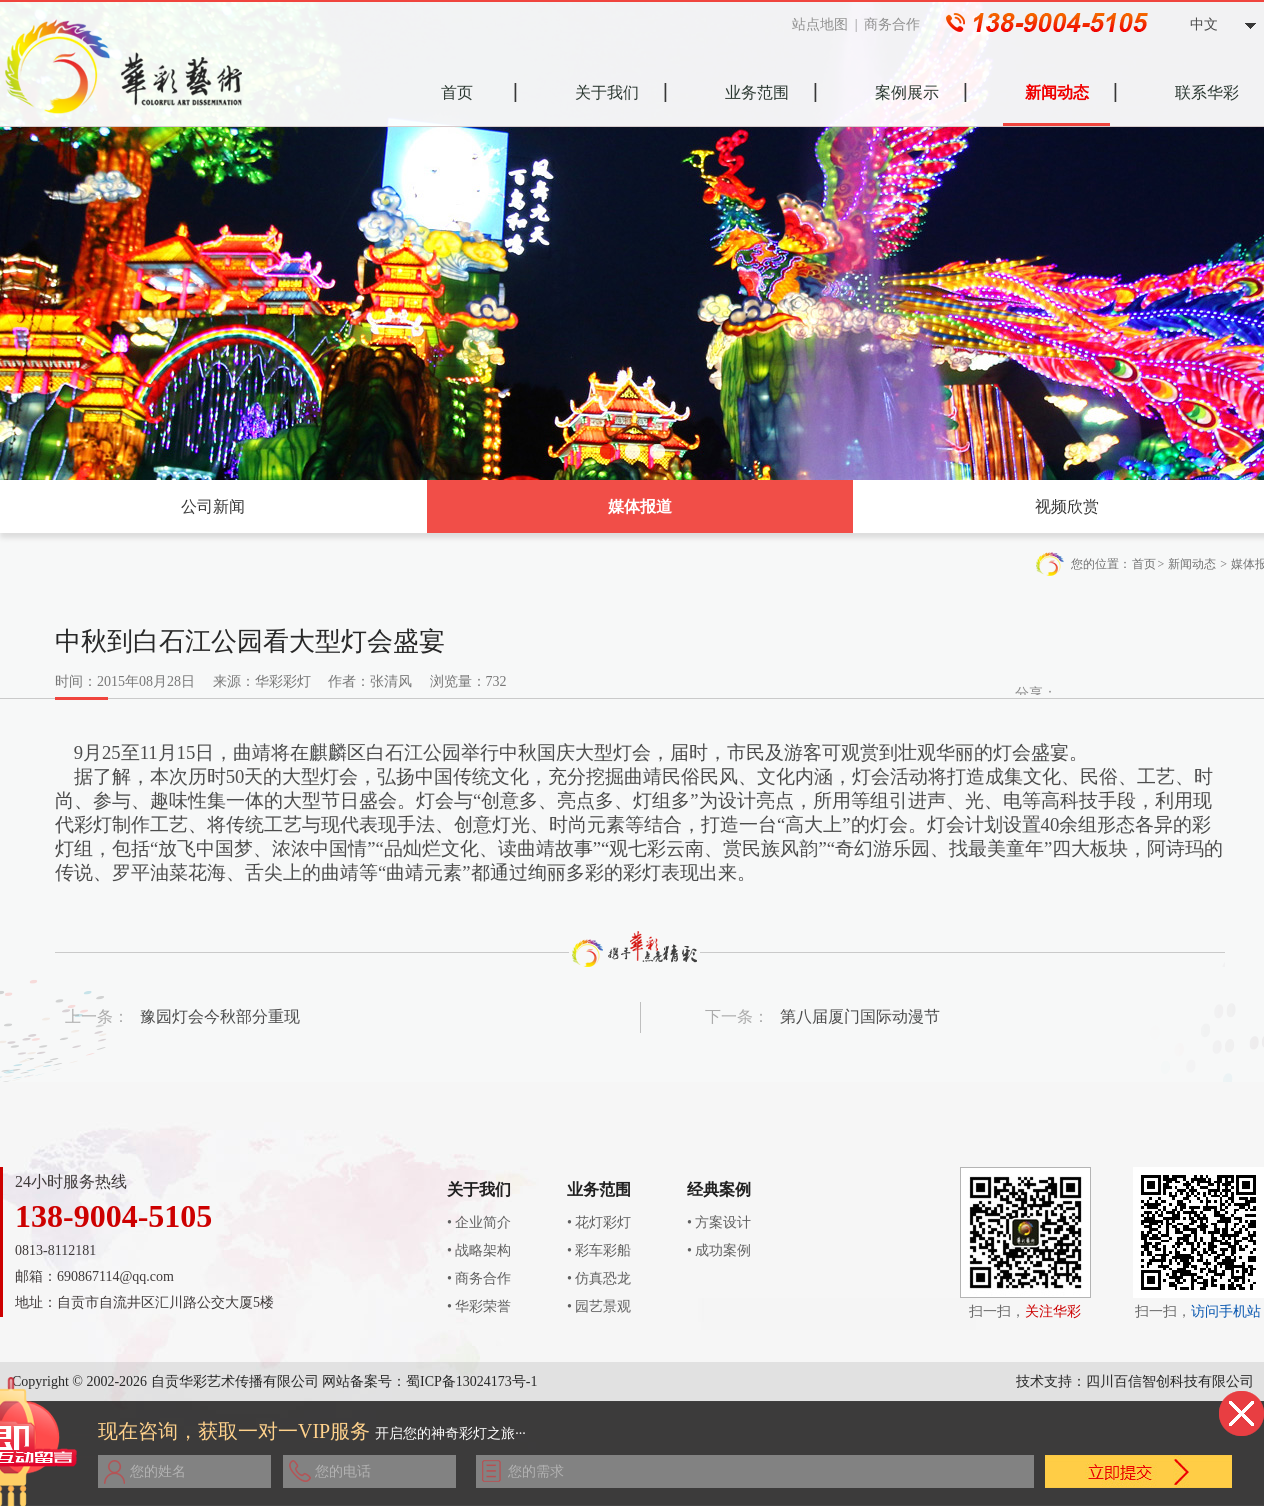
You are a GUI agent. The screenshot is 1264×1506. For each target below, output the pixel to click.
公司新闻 (213, 506)
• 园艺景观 (599, 1306)
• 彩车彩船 (599, 1250)
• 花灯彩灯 (599, 1222)
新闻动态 (1192, 564)
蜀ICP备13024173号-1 (471, 1381)
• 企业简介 (479, 1222)
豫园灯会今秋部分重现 (220, 1016)
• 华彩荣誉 (479, 1306)
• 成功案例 (719, 1250)
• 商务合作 (479, 1278)
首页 (1144, 564)
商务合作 (901, 24)
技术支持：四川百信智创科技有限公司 (1135, 1381)
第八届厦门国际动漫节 (860, 1016)
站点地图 (829, 24)
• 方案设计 (719, 1222)
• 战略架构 (479, 1250)
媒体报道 (640, 506)
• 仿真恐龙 (599, 1278)
